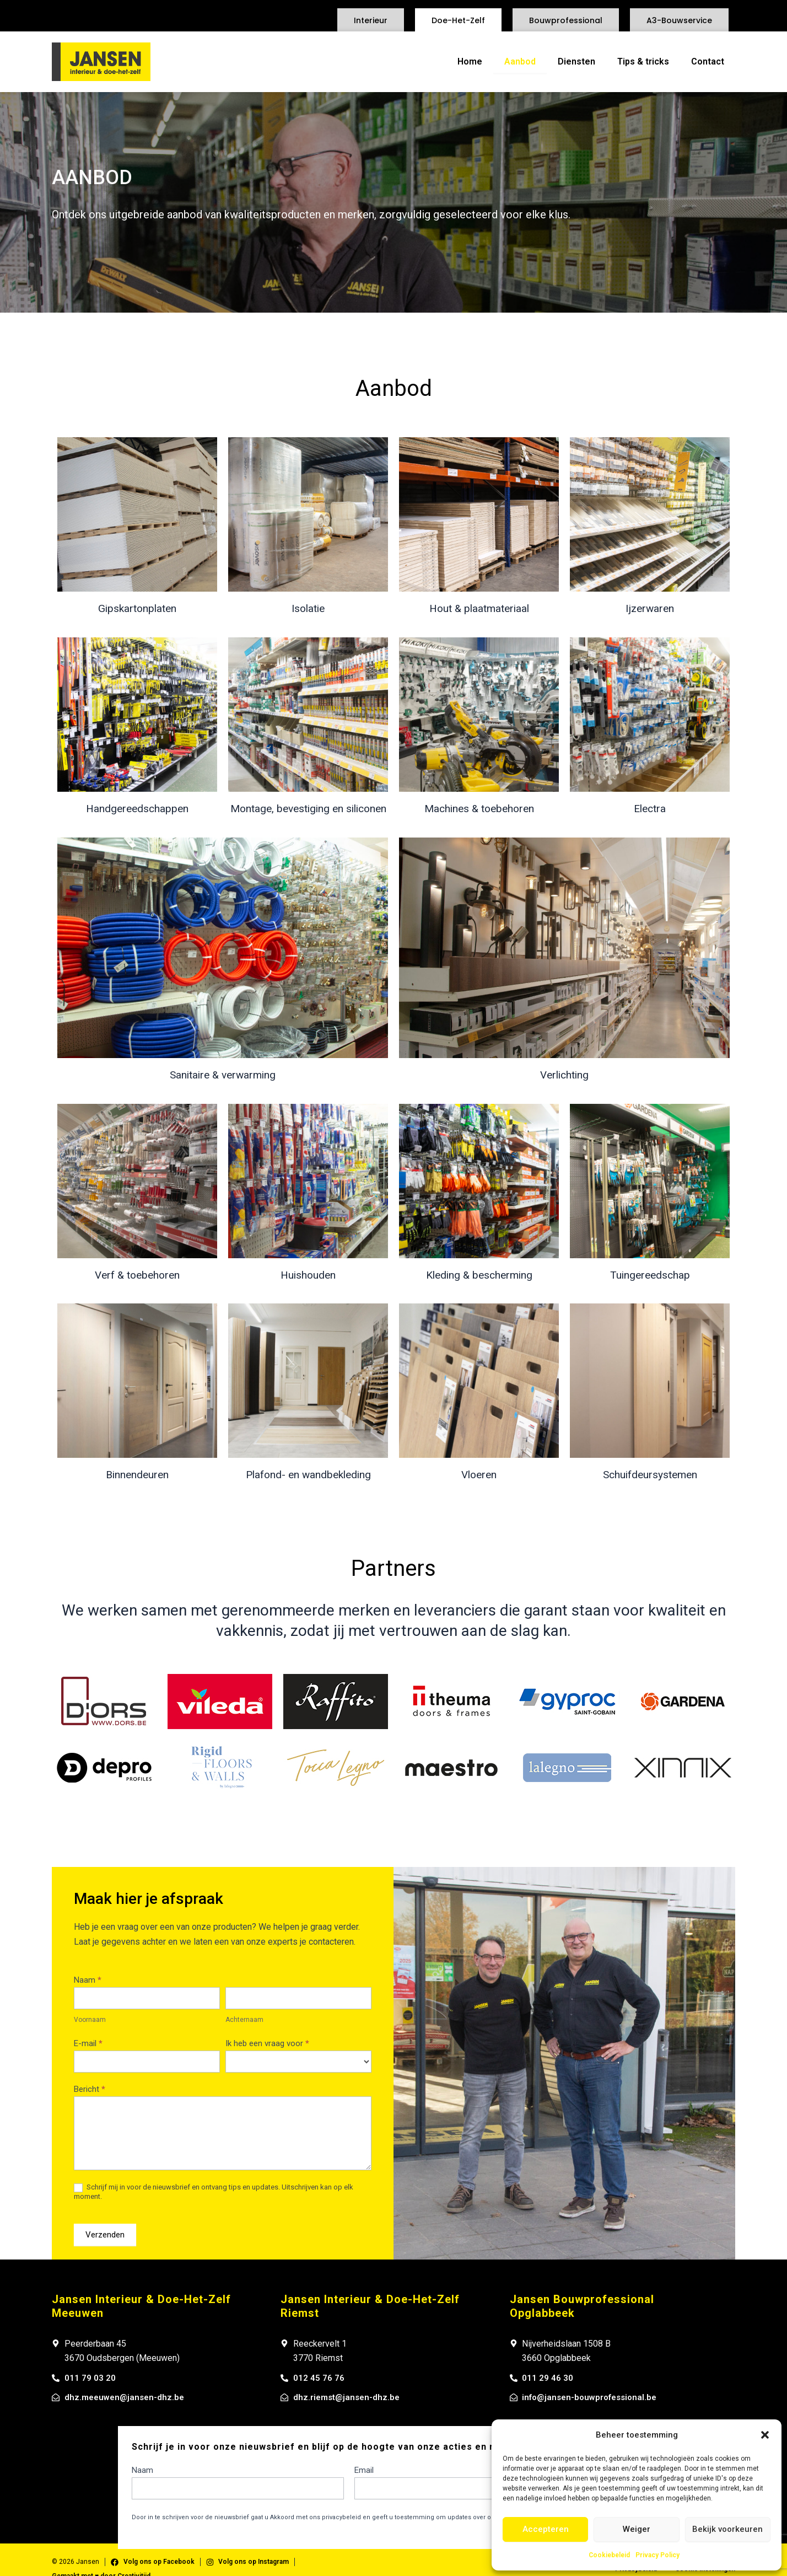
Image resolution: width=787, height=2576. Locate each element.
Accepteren (545, 2529)
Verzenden (105, 2235)
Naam (87, 1980)
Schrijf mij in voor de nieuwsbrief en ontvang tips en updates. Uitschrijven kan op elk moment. (213, 2192)
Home (469, 61)
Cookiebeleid (609, 2555)
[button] (764, 2434)
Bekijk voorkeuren (727, 2529)
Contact (707, 61)
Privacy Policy (657, 2555)
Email (364, 2472)
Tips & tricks (643, 61)
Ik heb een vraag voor (267, 2043)
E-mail (88, 2043)
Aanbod (520, 61)
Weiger (636, 2529)
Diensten (576, 61)
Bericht (89, 2089)
